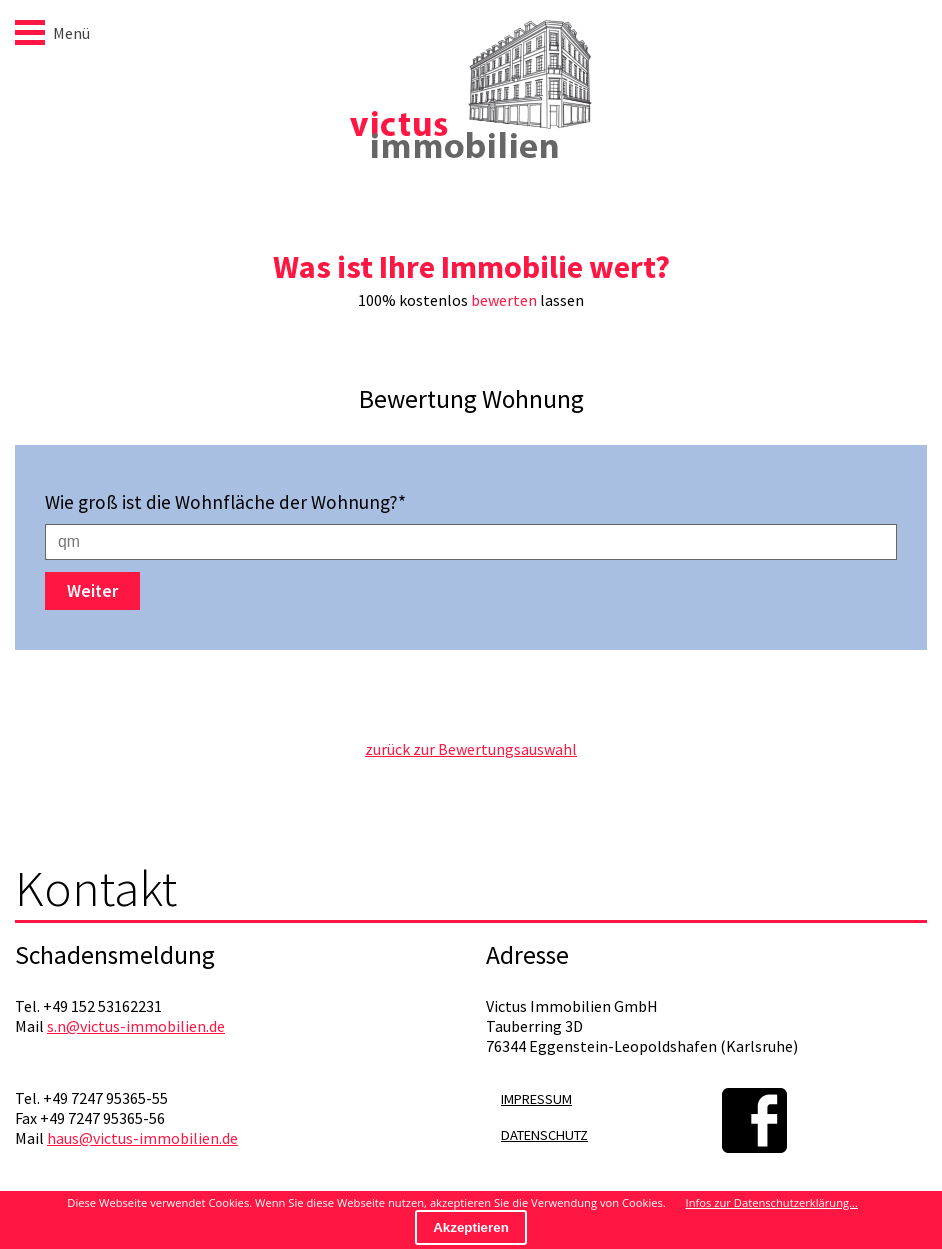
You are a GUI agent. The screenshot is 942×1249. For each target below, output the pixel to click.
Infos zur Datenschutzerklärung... (772, 1202)
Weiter (92, 591)
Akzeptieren (471, 1227)
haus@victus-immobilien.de (142, 1138)
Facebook (754, 1120)
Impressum (536, 1099)
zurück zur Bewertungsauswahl (471, 749)
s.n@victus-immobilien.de (136, 1026)
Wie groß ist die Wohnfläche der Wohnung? (225, 502)
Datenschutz (544, 1135)
